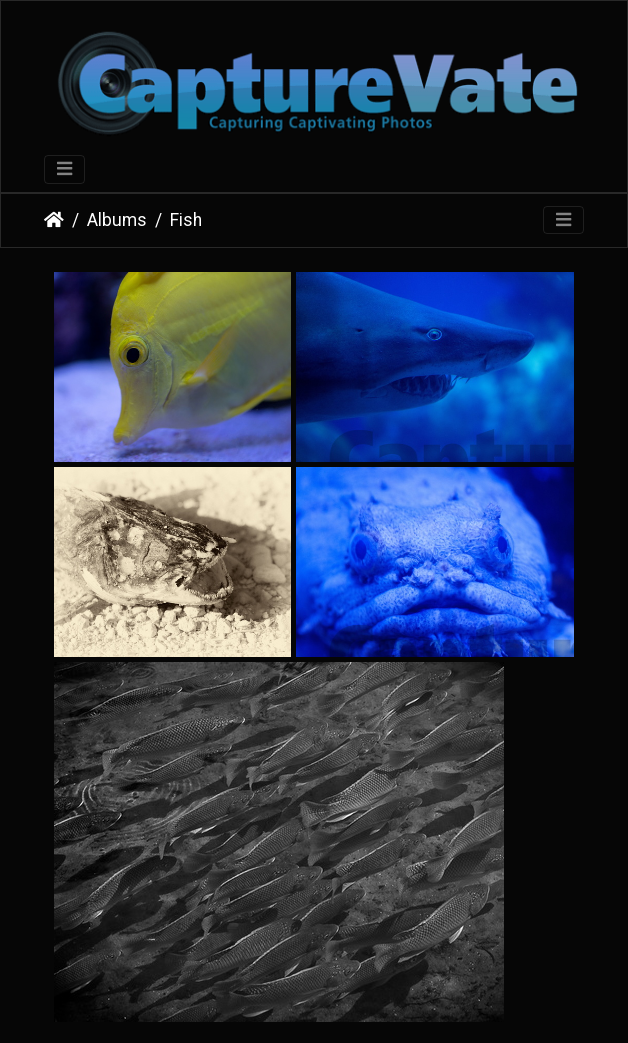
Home (54, 220)
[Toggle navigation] (64, 169)
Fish (186, 220)
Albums (117, 220)
